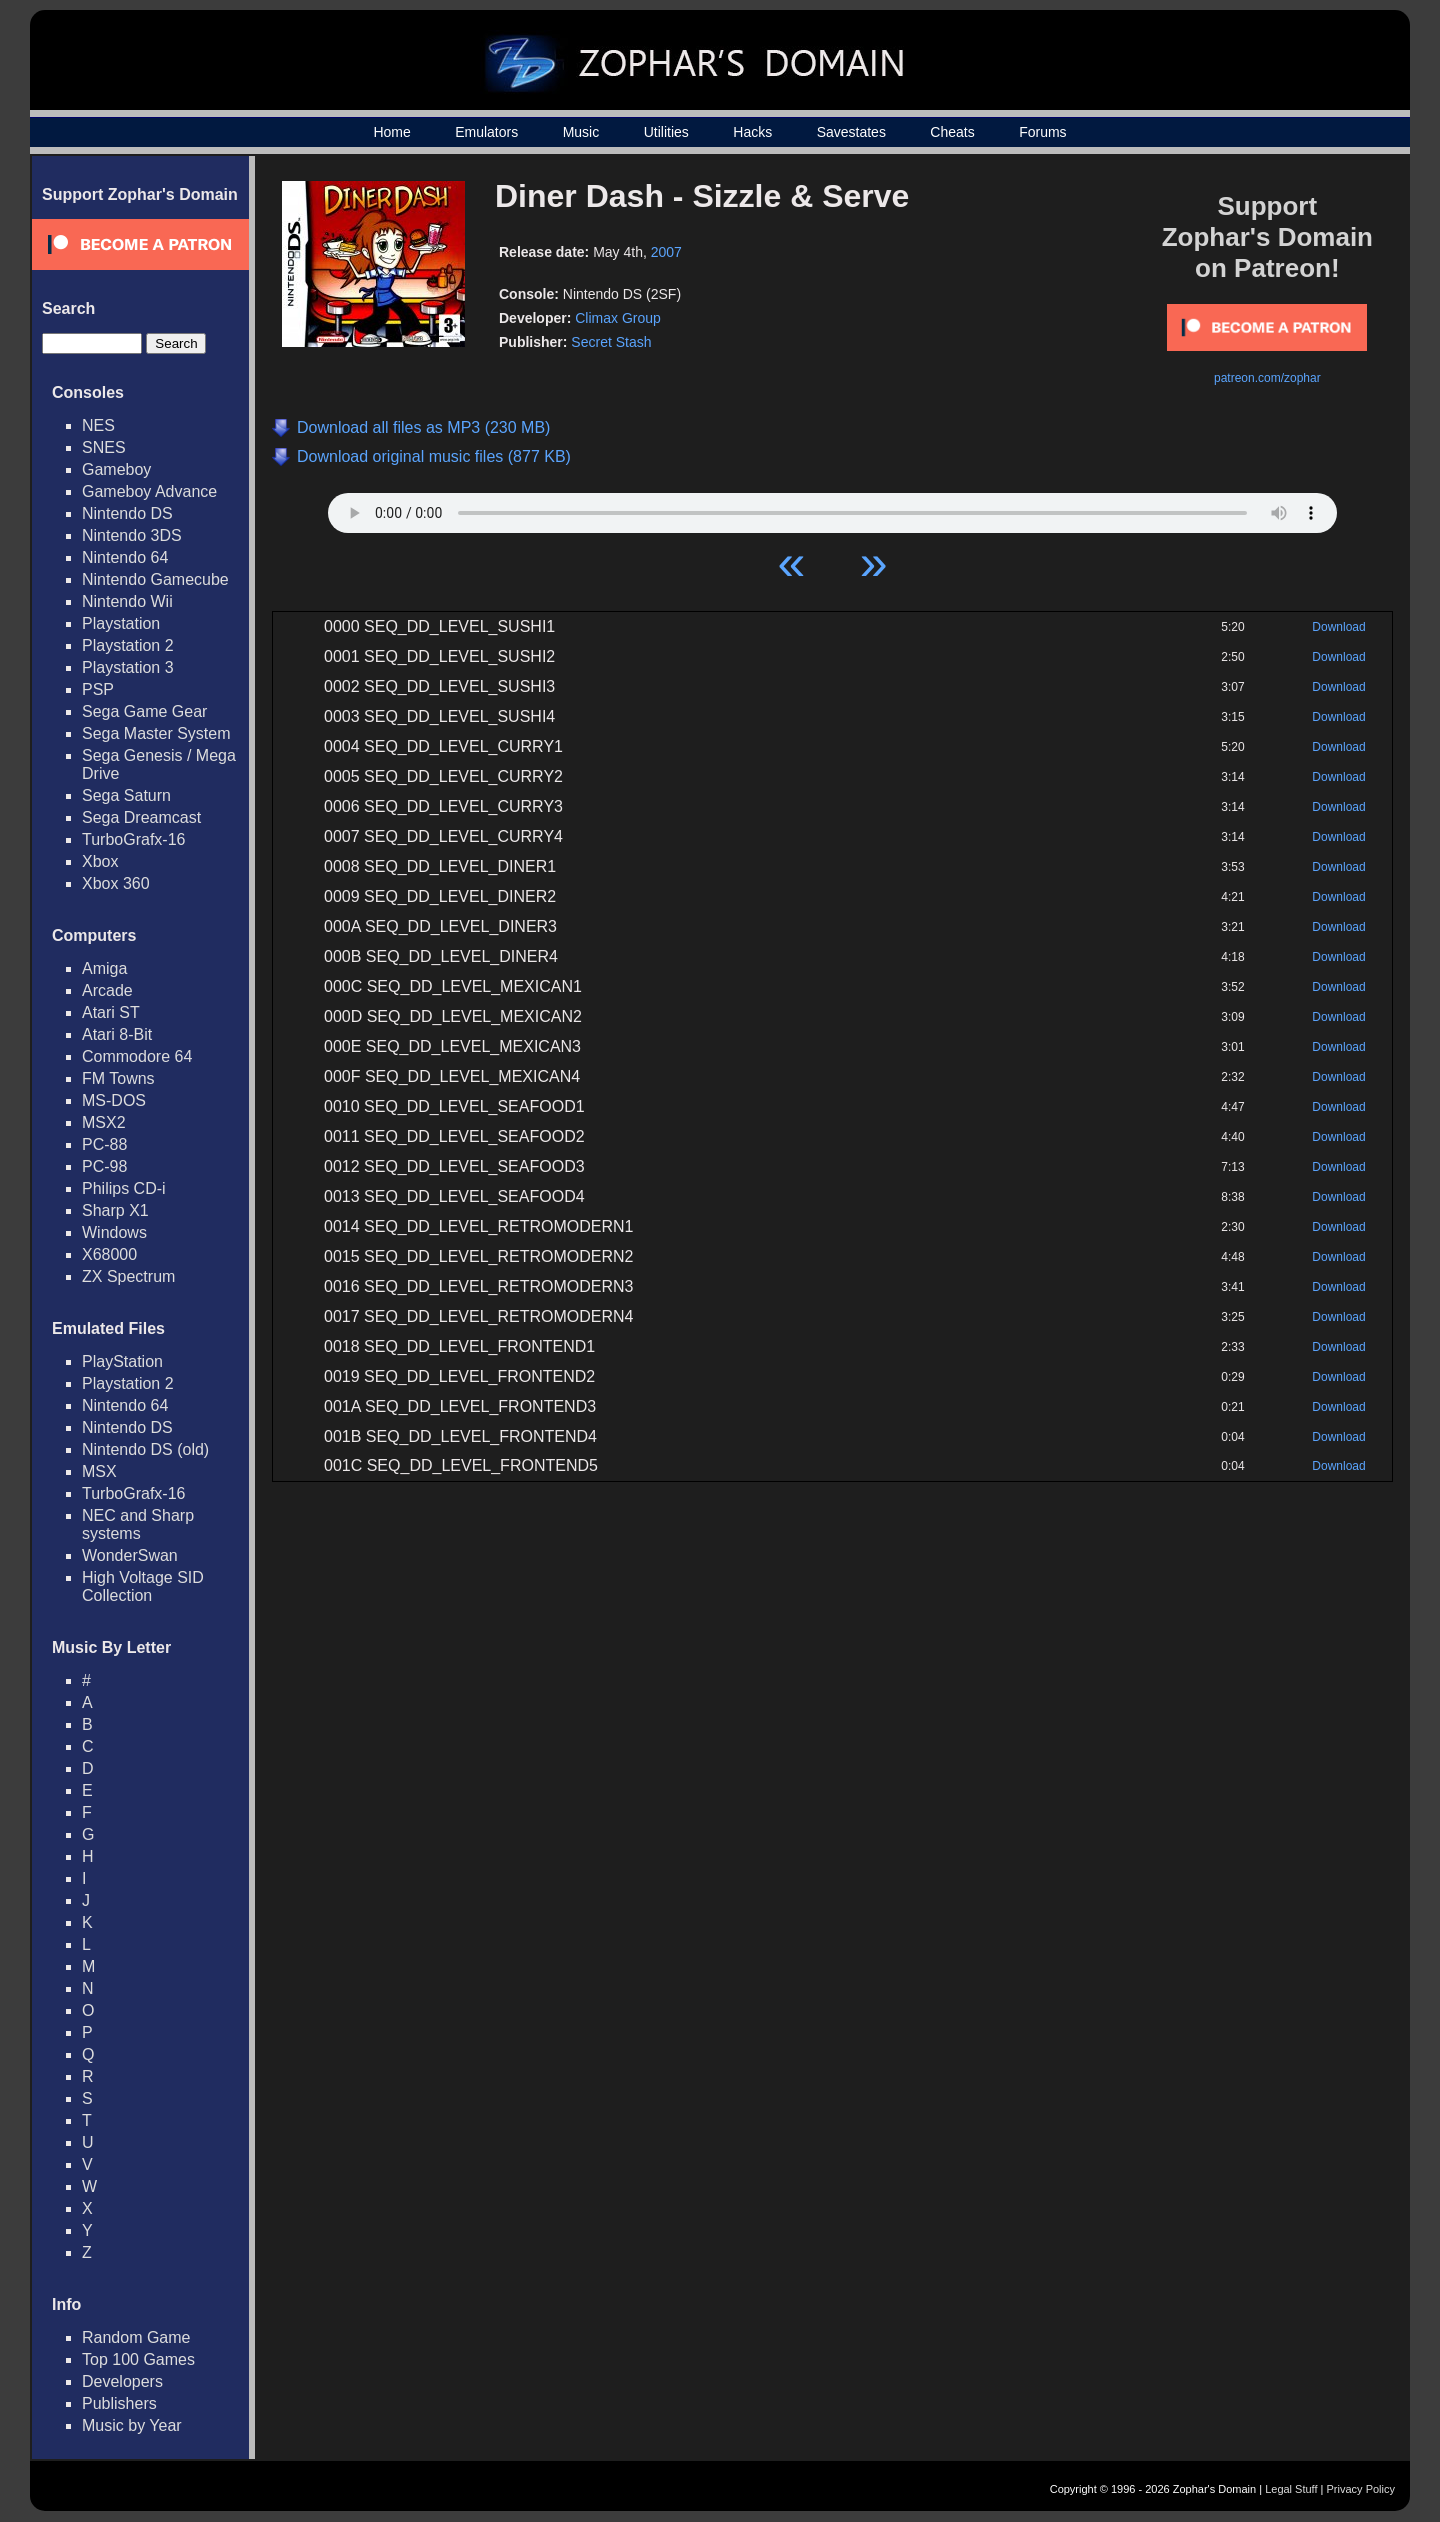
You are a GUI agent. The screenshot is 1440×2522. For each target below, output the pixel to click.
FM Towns (118, 1078)
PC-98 (104, 1166)
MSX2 (104, 1122)
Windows (114, 1232)
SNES (104, 447)
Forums (1042, 132)
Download (1338, 627)
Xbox (100, 861)
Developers (122, 2381)
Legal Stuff (1291, 2489)
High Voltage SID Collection (143, 1586)
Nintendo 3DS (132, 535)
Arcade (107, 990)
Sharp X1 (115, 1210)
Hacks (752, 132)
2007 (666, 252)
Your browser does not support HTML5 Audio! (832, 508)
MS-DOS (114, 1100)
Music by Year (132, 2425)
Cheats (952, 132)
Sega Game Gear (144, 711)
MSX (99, 1471)
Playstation (121, 623)
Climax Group (618, 318)
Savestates (851, 132)
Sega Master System (156, 733)
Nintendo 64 (125, 557)
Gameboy (116, 469)
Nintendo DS (127, 513)
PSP (98, 689)
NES (98, 425)
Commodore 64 (137, 1056)
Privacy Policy (1361, 2489)
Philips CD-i (124, 1188)
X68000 (109, 1254)
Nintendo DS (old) (145, 1449)
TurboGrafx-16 (133, 839)
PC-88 (104, 1144)
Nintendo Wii (127, 601)
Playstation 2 (128, 645)
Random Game (136, 2337)
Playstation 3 (128, 667)
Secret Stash (611, 342)
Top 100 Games (138, 2359)
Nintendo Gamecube (155, 579)
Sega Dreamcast (141, 817)
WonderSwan (130, 1555)
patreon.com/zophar (1267, 378)
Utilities (666, 132)
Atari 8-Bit (117, 1034)
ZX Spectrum (128, 1276)
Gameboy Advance (149, 491)
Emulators (486, 132)
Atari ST (111, 1012)
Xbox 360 (116, 883)
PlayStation (122, 1361)
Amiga (104, 968)
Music (581, 132)
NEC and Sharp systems (138, 1524)
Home (391, 132)
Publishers (119, 2403)
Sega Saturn (126, 795)
